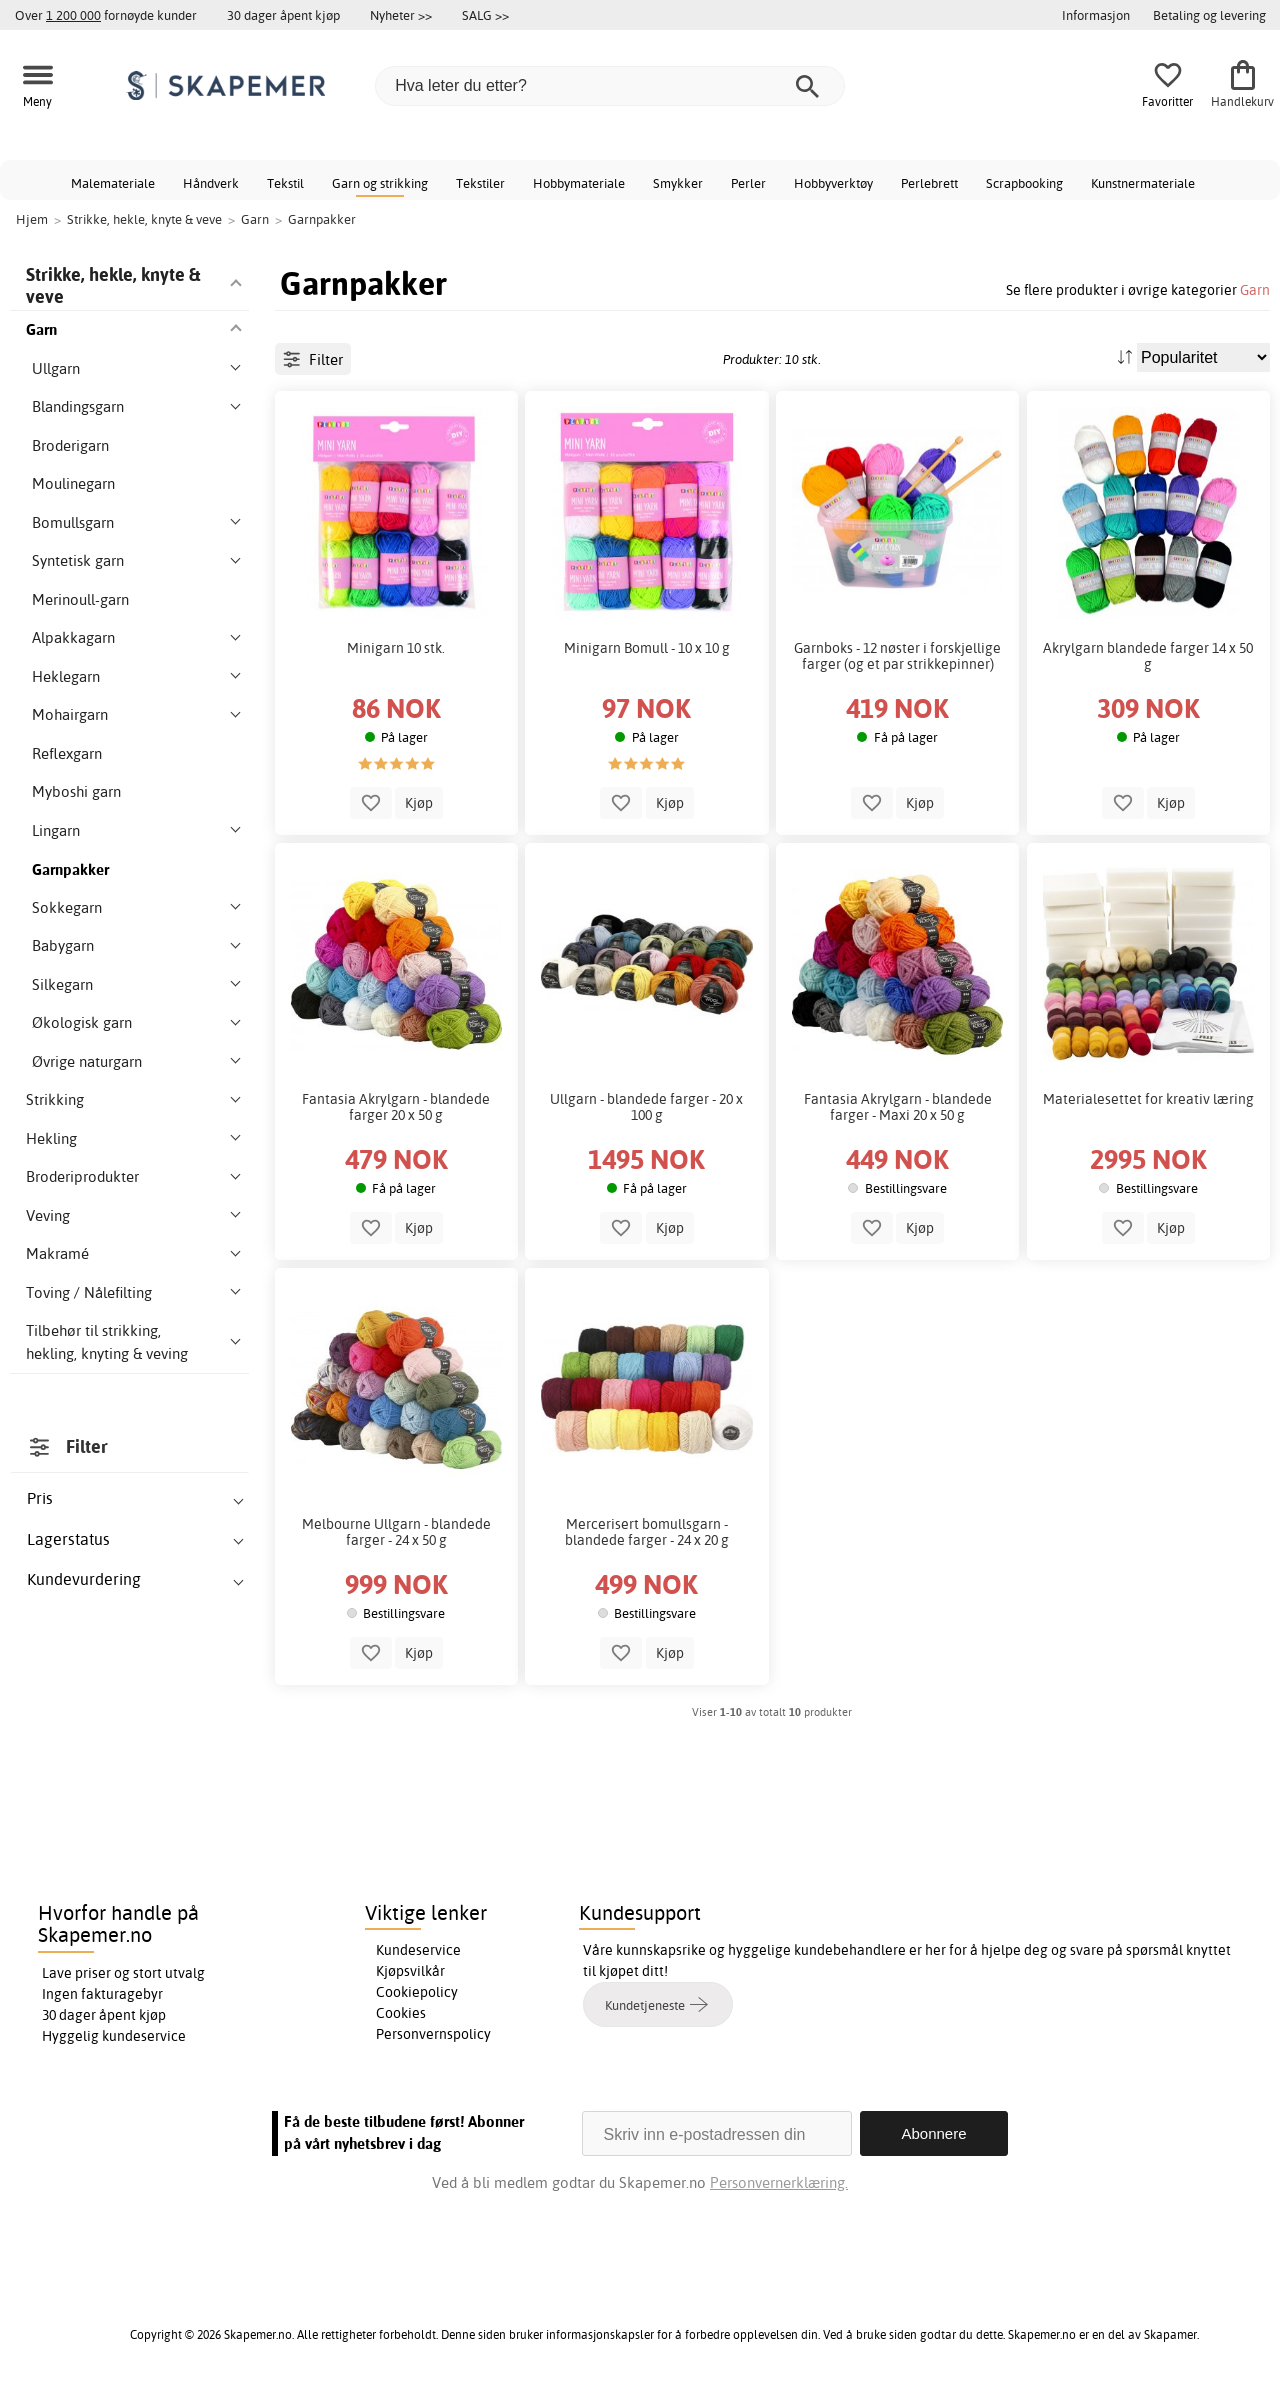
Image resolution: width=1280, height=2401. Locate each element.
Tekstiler (480, 183)
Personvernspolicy (433, 2038)
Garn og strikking (380, 183)
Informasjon (1096, 15)
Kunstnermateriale (1143, 183)
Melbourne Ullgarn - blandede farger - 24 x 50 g (396, 1645)
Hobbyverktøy (833, 183)
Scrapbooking (1024, 183)
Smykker (678, 183)
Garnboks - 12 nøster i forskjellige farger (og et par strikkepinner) (897, 768)
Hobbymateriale (579, 183)
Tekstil (285, 183)
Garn (1255, 289)
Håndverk (211, 183)
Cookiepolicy (417, 1996)
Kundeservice (418, 1954)
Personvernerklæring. (779, 2186)
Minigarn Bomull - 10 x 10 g (647, 760)
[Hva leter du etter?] (610, 86)
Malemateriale (113, 183)
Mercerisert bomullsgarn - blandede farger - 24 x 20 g (647, 1645)
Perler (748, 183)
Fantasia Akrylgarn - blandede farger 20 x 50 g (396, 1220)
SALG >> (485, 15)
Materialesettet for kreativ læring (1148, 1212)
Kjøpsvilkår (410, 1975)
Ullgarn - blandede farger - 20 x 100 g (646, 1220)
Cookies (401, 2017)
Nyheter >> (401, 15)
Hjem (32, 219)
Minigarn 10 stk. (396, 760)
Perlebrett (929, 183)
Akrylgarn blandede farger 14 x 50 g (1148, 768)
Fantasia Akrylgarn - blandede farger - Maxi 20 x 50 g (898, 1220)
